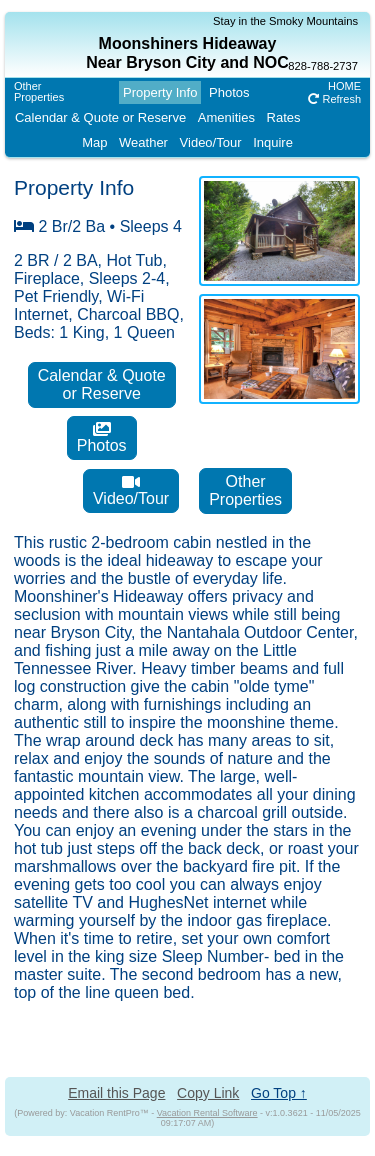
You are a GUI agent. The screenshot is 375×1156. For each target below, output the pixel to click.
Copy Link (208, 1093)
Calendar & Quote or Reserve (100, 117)
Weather (143, 142)
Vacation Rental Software (207, 1113)
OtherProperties (39, 91)
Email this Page (116, 1093)
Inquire (273, 142)
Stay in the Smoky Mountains (285, 21)
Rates (284, 117)
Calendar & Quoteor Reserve (102, 384)
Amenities (226, 117)
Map (94, 142)
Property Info (160, 92)
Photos (229, 92)
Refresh (334, 99)
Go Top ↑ (279, 1093)
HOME (344, 86)
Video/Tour (211, 142)
